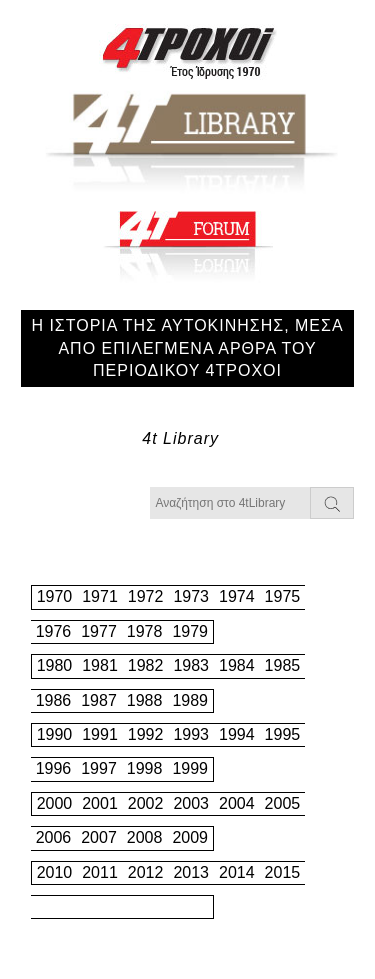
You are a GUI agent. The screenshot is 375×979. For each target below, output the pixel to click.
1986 (54, 700)
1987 (99, 700)
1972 (146, 596)
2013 (191, 872)
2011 (100, 872)
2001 (100, 803)
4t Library (180, 438)
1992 (146, 734)
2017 (99, 906)
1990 (55, 734)
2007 (99, 837)
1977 (99, 631)
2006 (54, 837)
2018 (145, 906)
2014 (237, 872)
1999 (190, 768)
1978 (145, 631)
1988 (145, 700)
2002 (146, 803)
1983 (191, 665)
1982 (146, 665)
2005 (283, 803)
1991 (100, 734)
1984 (237, 665)
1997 (99, 768)
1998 (145, 768)
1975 (283, 596)
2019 (190, 906)
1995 (283, 734)
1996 (54, 768)
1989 (190, 700)
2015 (283, 872)
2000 (55, 803)
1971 (100, 596)
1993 (191, 734)
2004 (237, 803)
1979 (190, 631)
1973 (191, 596)
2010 (55, 872)
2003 (191, 803)
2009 (190, 837)
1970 (55, 596)
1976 (54, 631)
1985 (283, 665)
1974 (237, 596)
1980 (55, 665)
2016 (54, 906)
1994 (237, 734)
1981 (100, 665)
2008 (145, 837)
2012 (146, 872)
